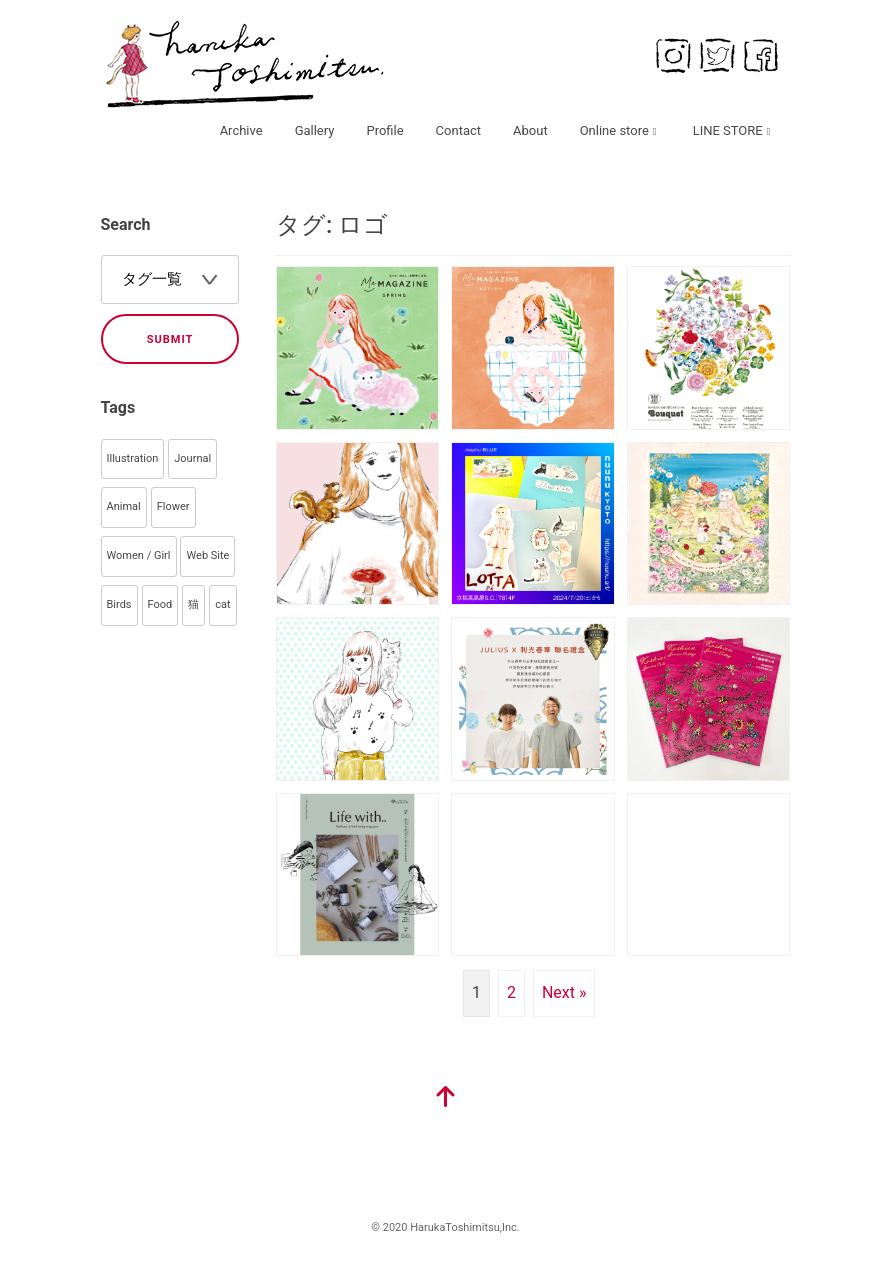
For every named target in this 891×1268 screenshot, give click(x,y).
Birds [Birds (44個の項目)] (119, 604)
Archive (241, 130)
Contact (458, 130)
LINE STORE (728, 130)
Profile (384, 130)
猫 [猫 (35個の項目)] (193, 604)
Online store (614, 130)
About (530, 130)
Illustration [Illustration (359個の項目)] (133, 458)
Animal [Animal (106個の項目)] (124, 506)
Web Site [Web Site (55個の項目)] (207, 555)
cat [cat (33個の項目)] (222, 604)
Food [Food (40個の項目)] (160, 604)
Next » (564, 992)
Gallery (315, 130)
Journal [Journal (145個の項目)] (192, 458)
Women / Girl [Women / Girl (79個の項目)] (139, 555)
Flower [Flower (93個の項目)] (173, 506)
